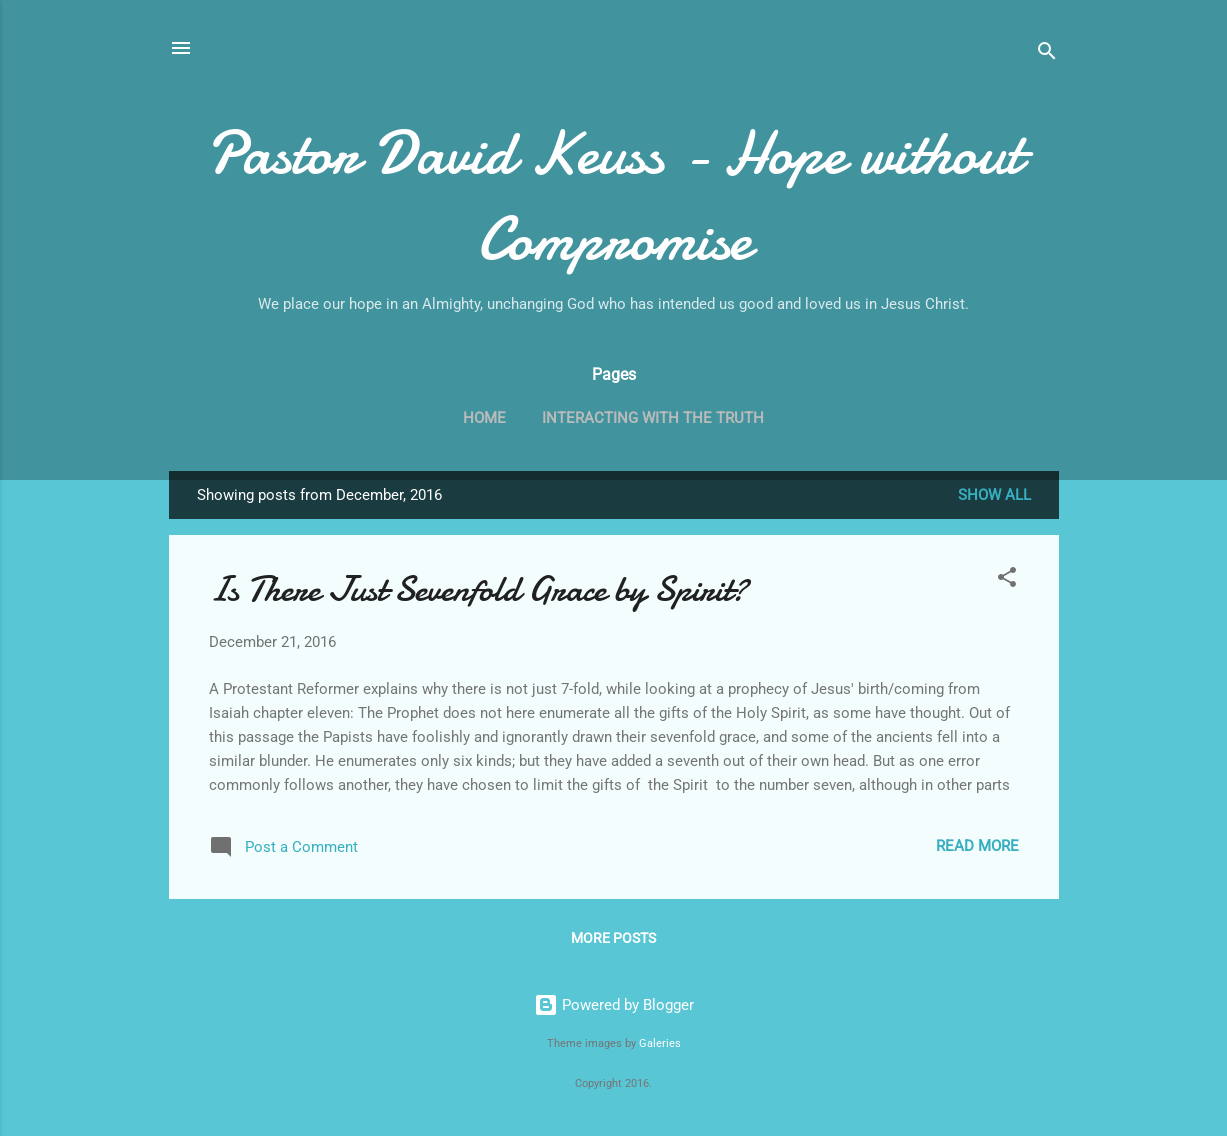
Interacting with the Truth (653, 418)
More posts (613, 938)
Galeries (660, 1043)
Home (484, 418)
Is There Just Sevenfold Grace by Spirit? (478, 589)
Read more (977, 846)
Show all (994, 495)
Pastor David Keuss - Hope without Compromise (614, 196)
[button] (1007, 580)
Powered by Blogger (614, 1005)
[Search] (1047, 54)
